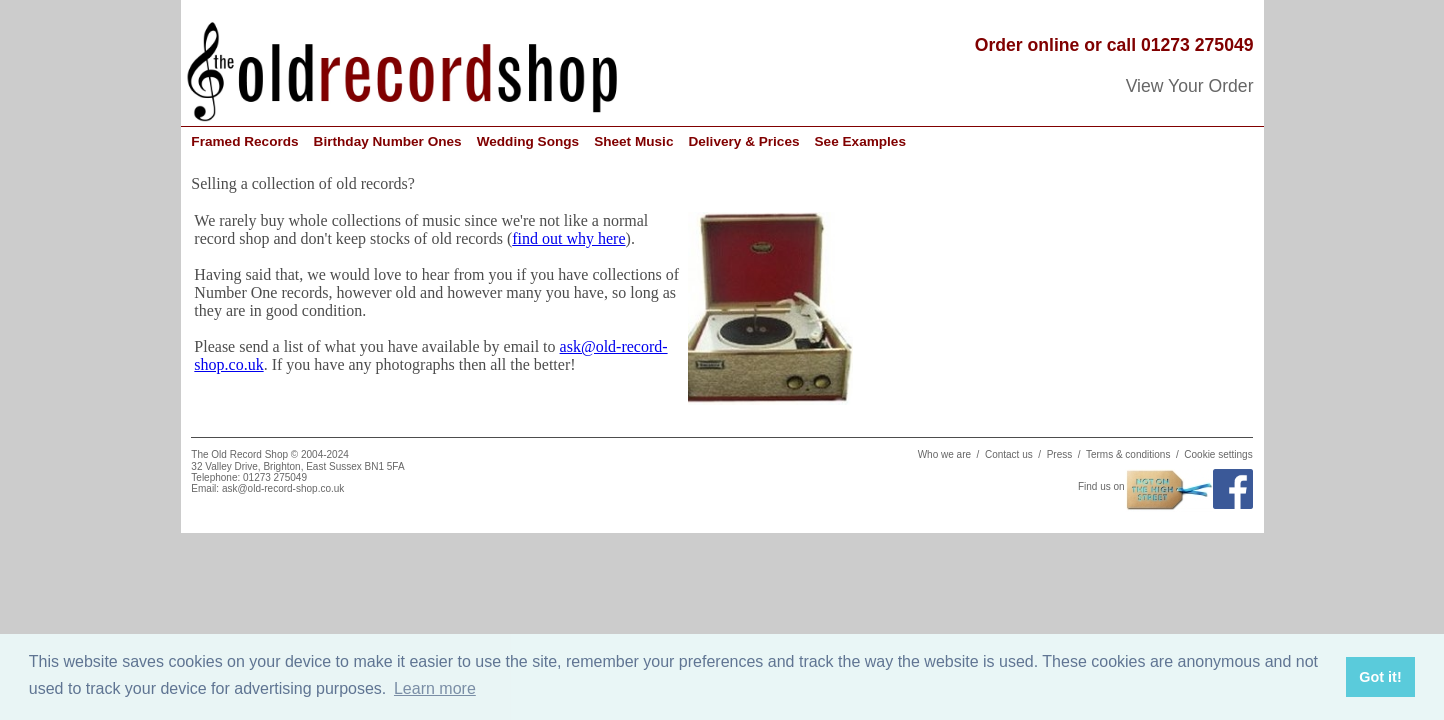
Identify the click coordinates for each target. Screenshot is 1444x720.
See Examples (860, 141)
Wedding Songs (528, 141)
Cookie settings (1218, 454)
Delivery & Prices (743, 141)
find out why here (568, 238)
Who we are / (951, 454)
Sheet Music (633, 141)
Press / (1066, 454)
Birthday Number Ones (388, 141)
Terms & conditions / (1135, 454)
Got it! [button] (1380, 677)
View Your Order (1190, 86)
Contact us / (1016, 454)
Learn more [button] (435, 688)
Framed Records (244, 141)
